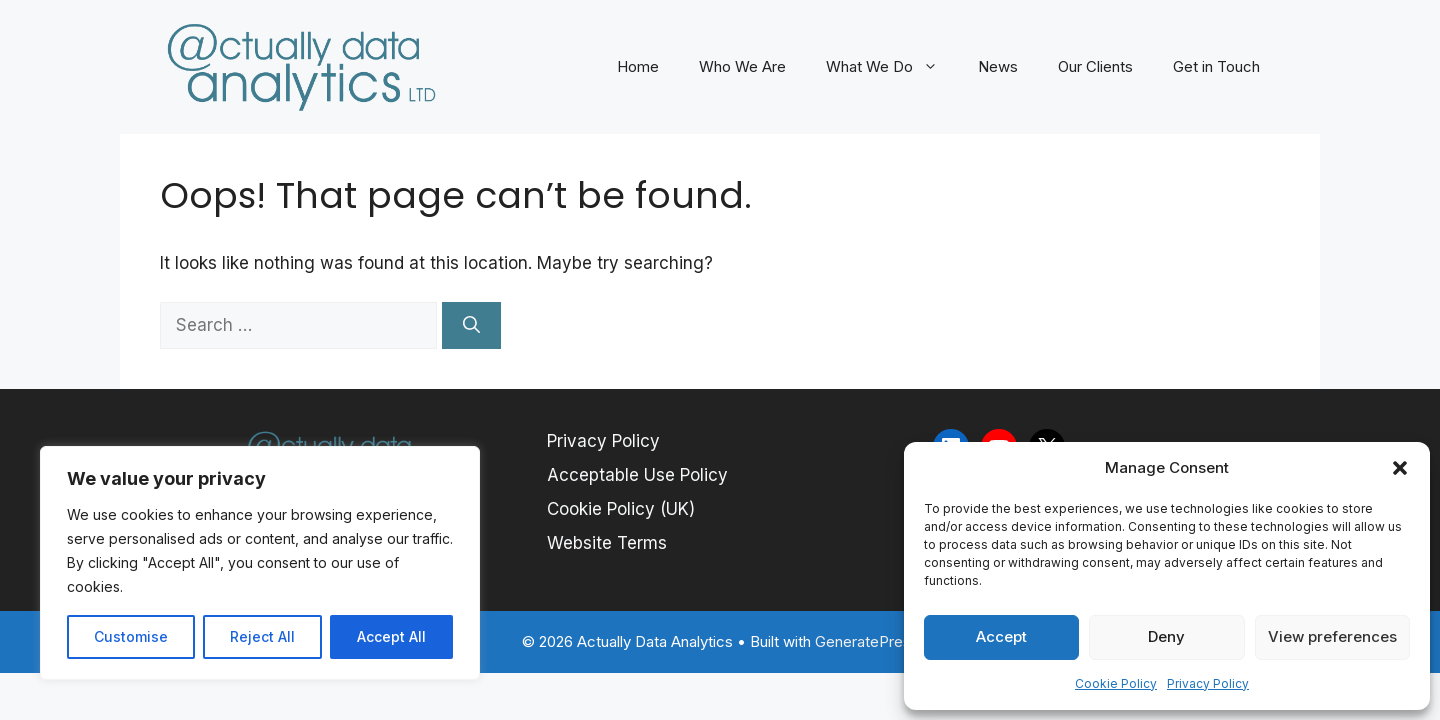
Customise (131, 636)
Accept (1001, 636)
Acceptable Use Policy (637, 475)
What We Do (892, 67)
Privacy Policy (1208, 683)
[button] (1400, 468)
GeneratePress (867, 641)
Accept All (391, 636)
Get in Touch (1216, 66)
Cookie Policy (1116, 683)
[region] (260, 563)
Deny (1166, 636)
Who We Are (742, 66)
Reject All (262, 636)
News (998, 66)
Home (638, 66)
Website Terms (607, 543)
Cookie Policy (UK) (621, 509)
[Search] (471, 326)
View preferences (1332, 636)
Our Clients (1095, 66)
